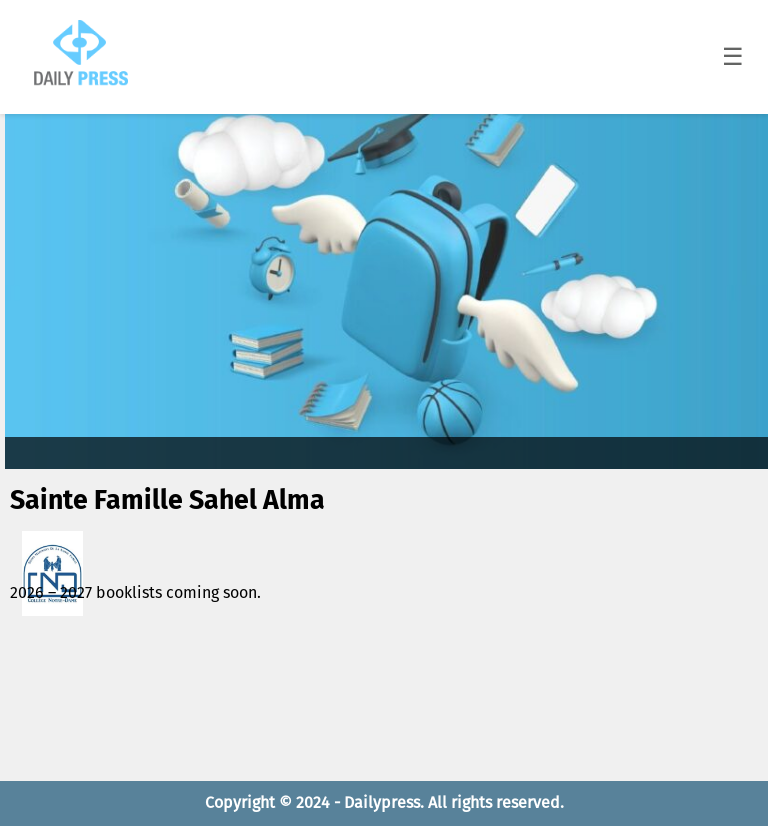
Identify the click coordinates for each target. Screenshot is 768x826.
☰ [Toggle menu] (733, 56)
